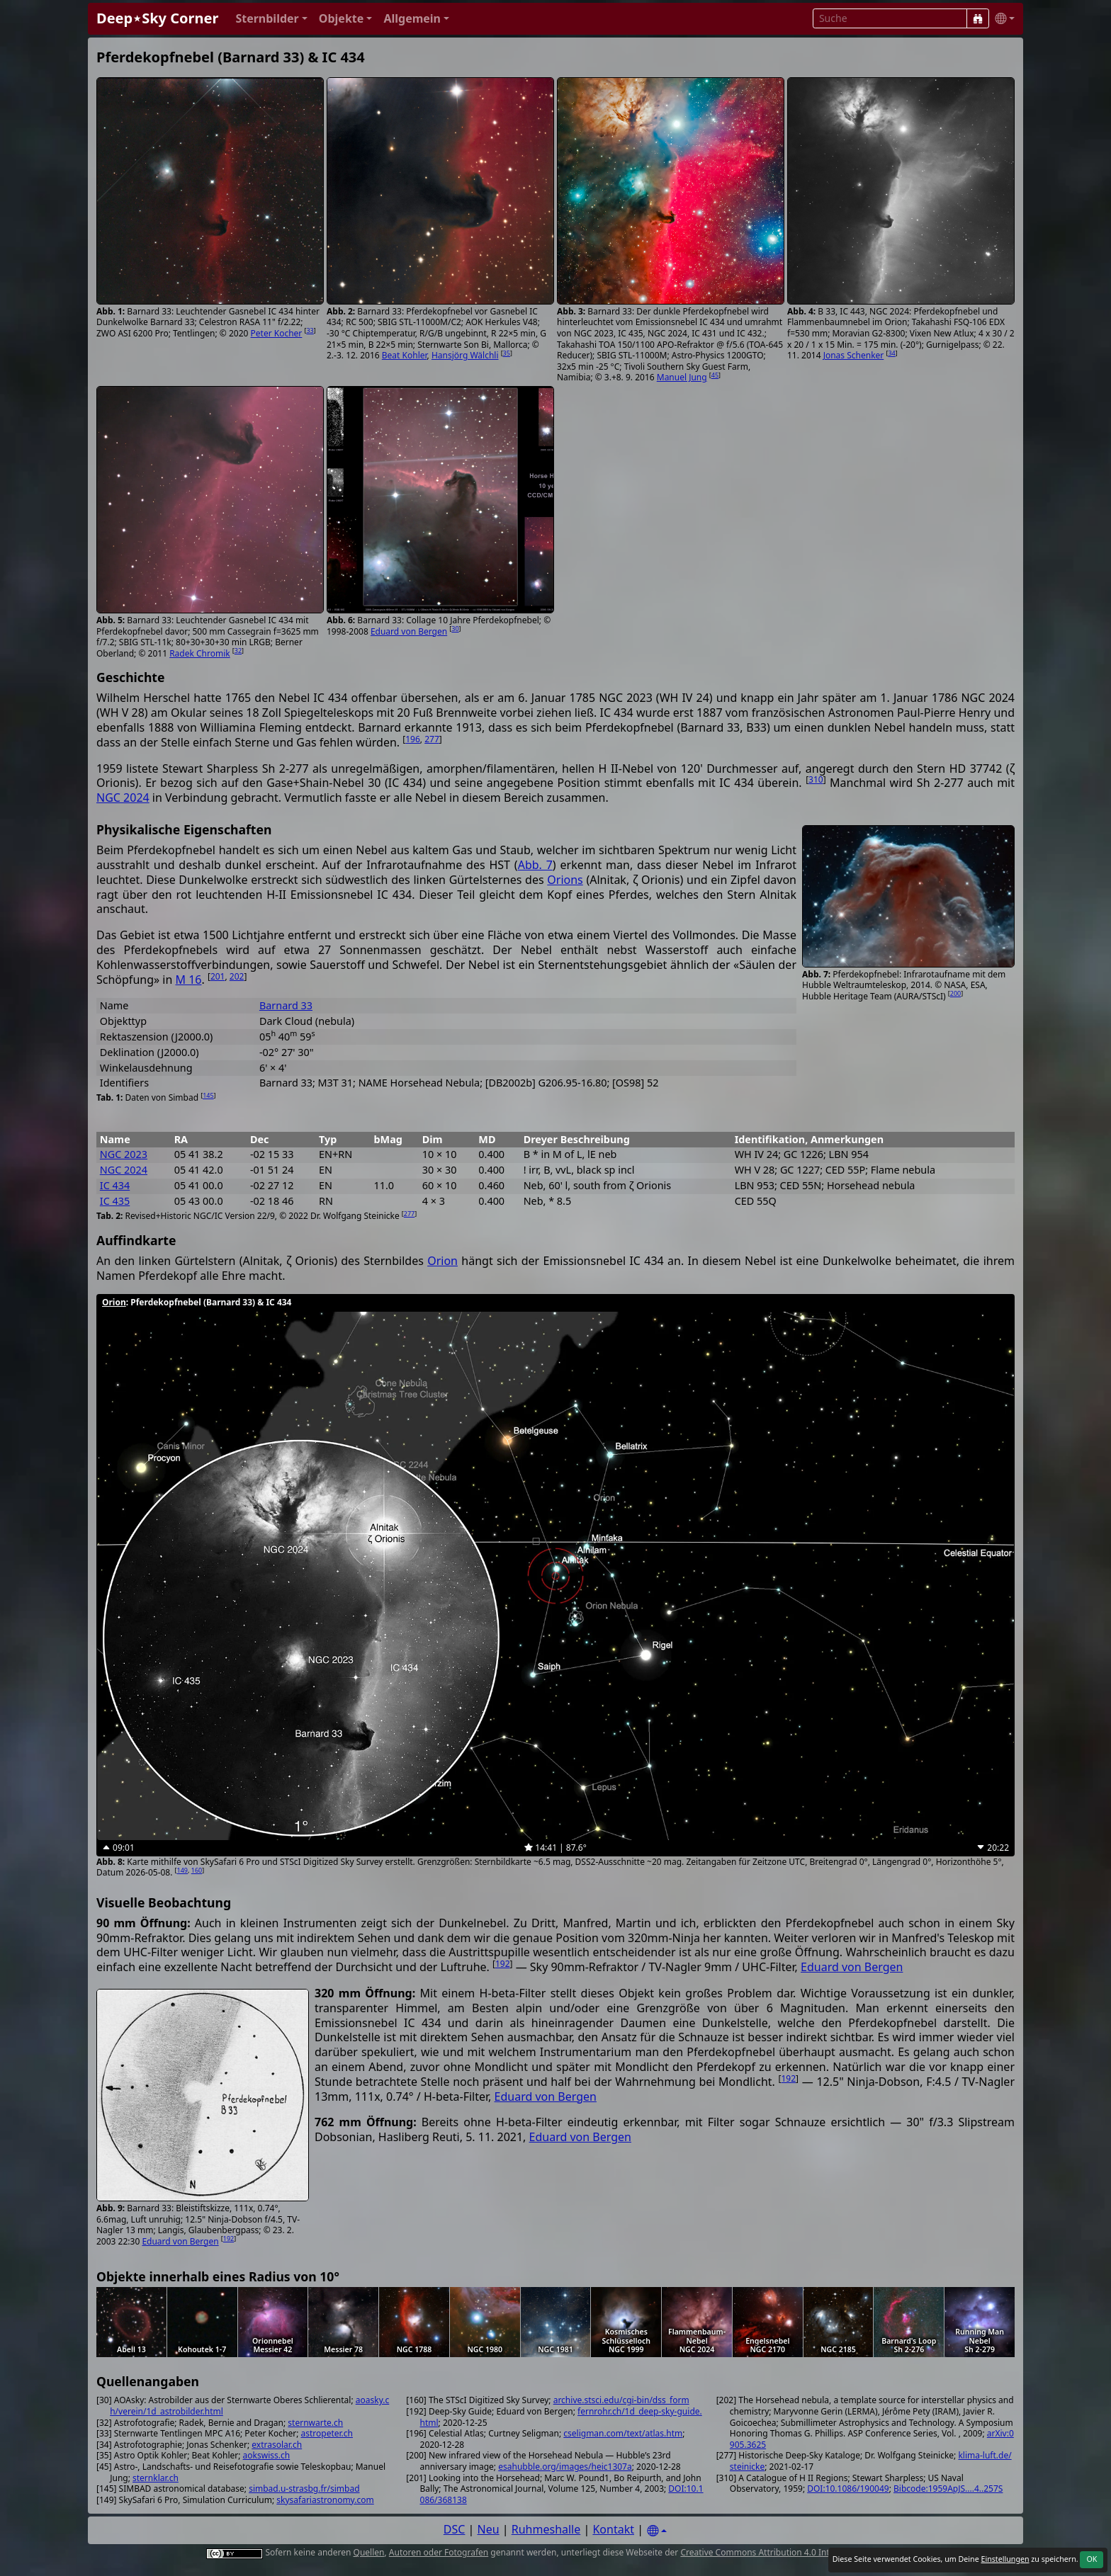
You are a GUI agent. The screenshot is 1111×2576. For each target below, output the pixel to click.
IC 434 (115, 1185)
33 (309, 330)
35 (506, 353)
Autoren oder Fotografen (438, 2552)
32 (238, 650)
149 (182, 1870)
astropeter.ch (327, 2433)
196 (412, 739)
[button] (271, 19)
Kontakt (613, 2529)
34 (891, 353)
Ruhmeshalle (546, 2529)
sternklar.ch (155, 2478)
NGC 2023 (123, 1154)
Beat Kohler (404, 355)
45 (714, 375)
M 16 (188, 979)
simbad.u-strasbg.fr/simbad (304, 2489)
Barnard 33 (285, 1005)
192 (502, 1964)
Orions (564, 879)
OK (1091, 2559)
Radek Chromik (199, 653)
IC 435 (115, 1201)
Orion (442, 1261)
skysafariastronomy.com (324, 2500)
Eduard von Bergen (409, 631)
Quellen (369, 2552)
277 (431, 739)
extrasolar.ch (277, 2445)
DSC (455, 2529)
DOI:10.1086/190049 (848, 2489)
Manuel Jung (682, 377)
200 (955, 993)
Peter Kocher (277, 333)
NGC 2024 (123, 797)
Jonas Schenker (853, 355)
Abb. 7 (535, 865)
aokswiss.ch (267, 2455)
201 (217, 976)
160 (196, 1870)
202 (237, 976)
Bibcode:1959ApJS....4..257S (948, 2489)
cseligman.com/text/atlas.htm (622, 2433)
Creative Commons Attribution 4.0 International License (791, 2552)
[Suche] (977, 18)
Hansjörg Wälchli (465, 355)
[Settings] (656, 2531)
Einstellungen (1005, 2559)
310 (815, 779)
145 (208, 1095)
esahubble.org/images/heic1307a (565, 2467)
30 (454, 628)
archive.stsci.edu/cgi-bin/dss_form (621, 2400)
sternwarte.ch (315, 2423)
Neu (489, 2529)
